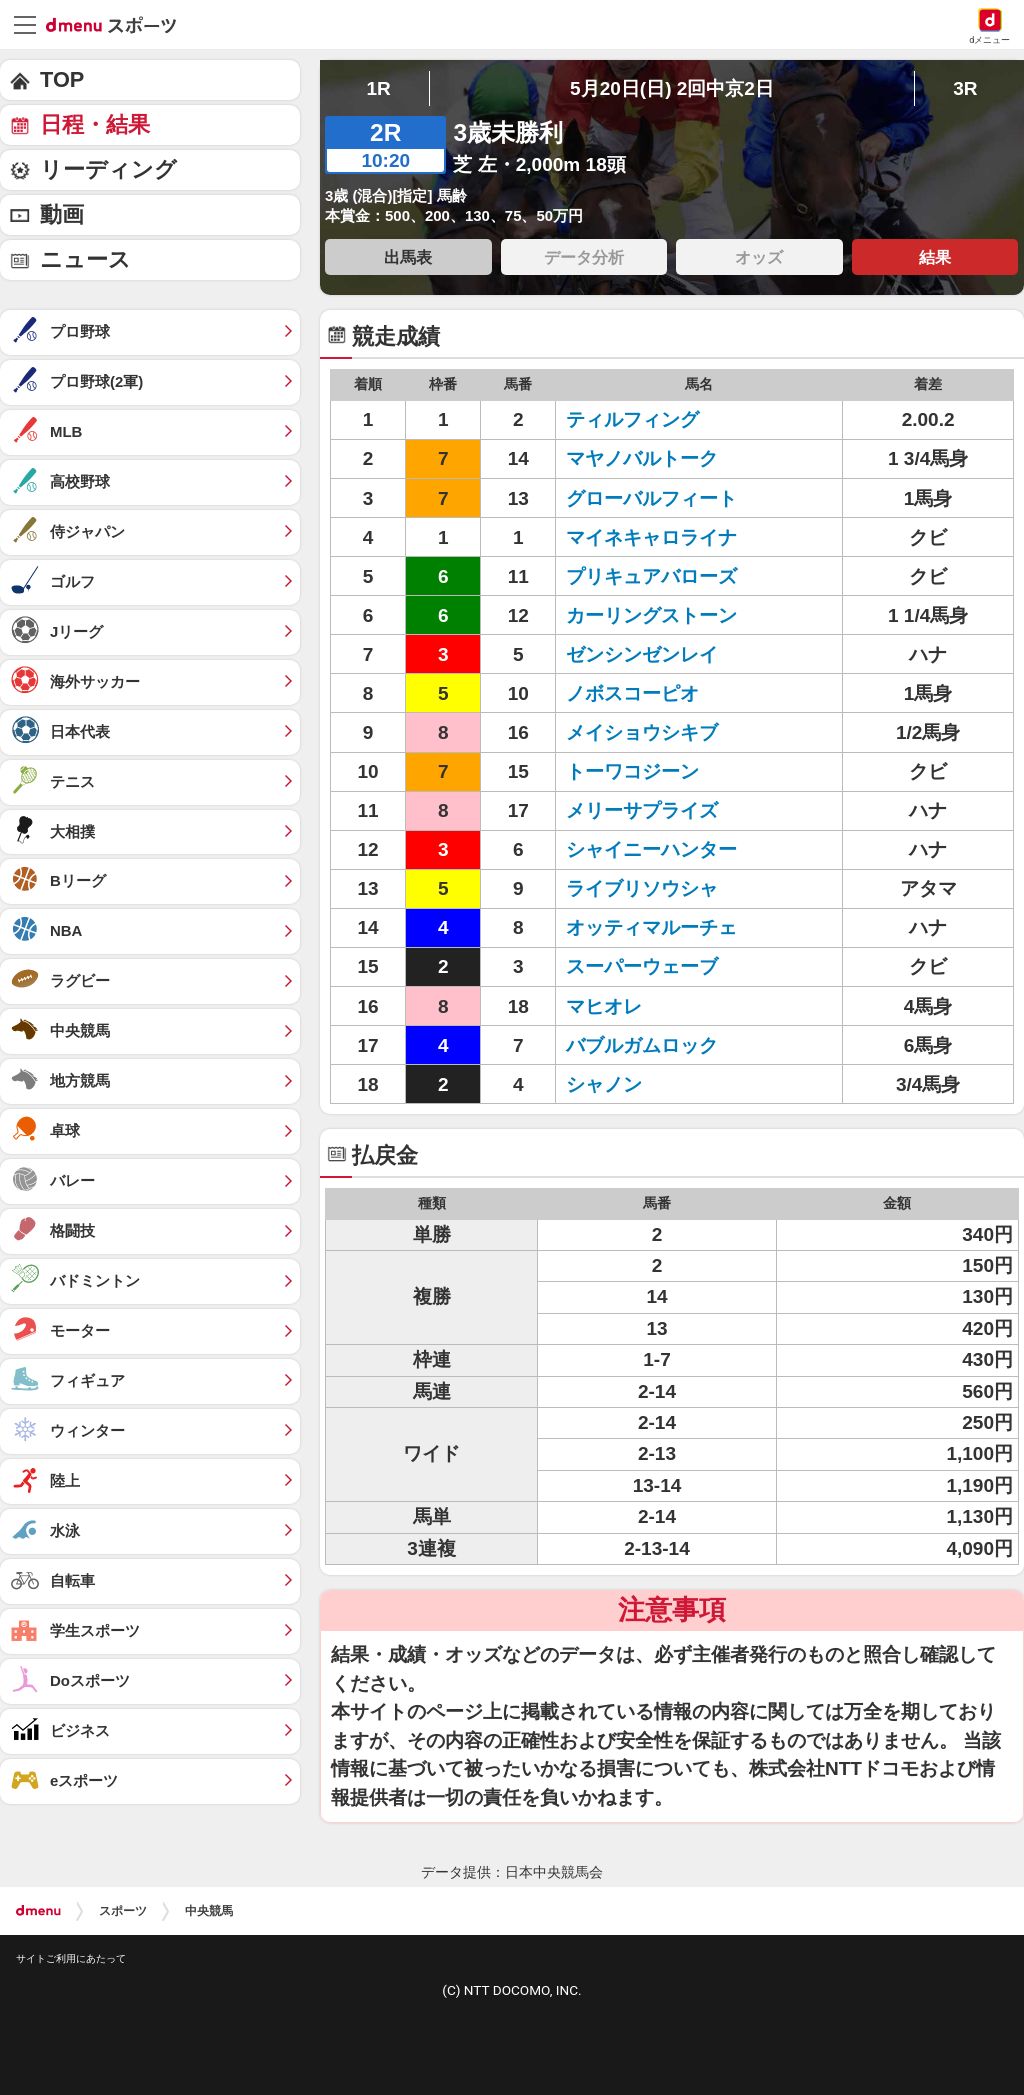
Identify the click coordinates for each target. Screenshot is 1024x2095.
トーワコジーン (632, 771)
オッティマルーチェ (651, 927)
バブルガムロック (642, 1045)
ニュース (85, 259)
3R (965, 88)
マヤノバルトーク (642, 458)
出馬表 (408, 257)
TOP (62, 79)
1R (378, 88)
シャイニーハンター (651, 849)
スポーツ (123, 1911)
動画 (62, 214)
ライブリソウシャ (642, 888)
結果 (935, 257)
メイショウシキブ (642, 732)
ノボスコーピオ (632, 693)
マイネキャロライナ (651, 537)
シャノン (604, 1084)
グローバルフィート (651, 498)
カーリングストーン (651, 615)
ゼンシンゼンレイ (642, 654)
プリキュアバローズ (651, 576)
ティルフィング (632, 419)
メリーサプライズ (642, 810)
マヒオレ (604, 1006)
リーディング (108, 169)
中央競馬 (209, 1911)
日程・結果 (95, 124)
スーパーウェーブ (642, 966)
